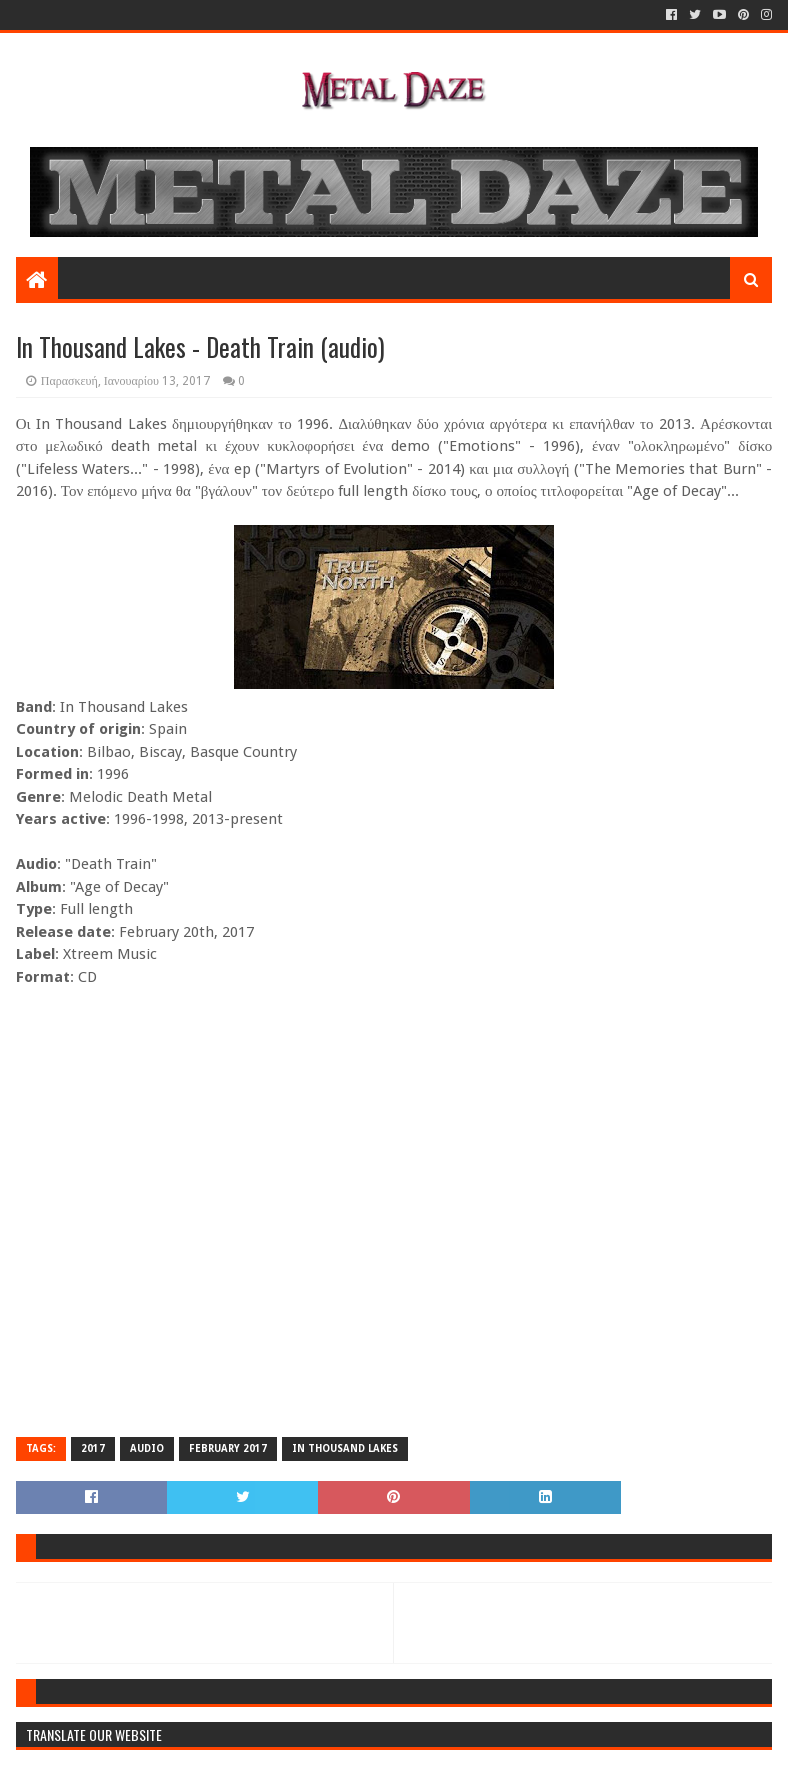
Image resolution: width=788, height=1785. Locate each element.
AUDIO (147, 1448)
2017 (93, 1448)
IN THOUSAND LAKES (345, 1448)
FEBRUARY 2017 (228, 1448)
